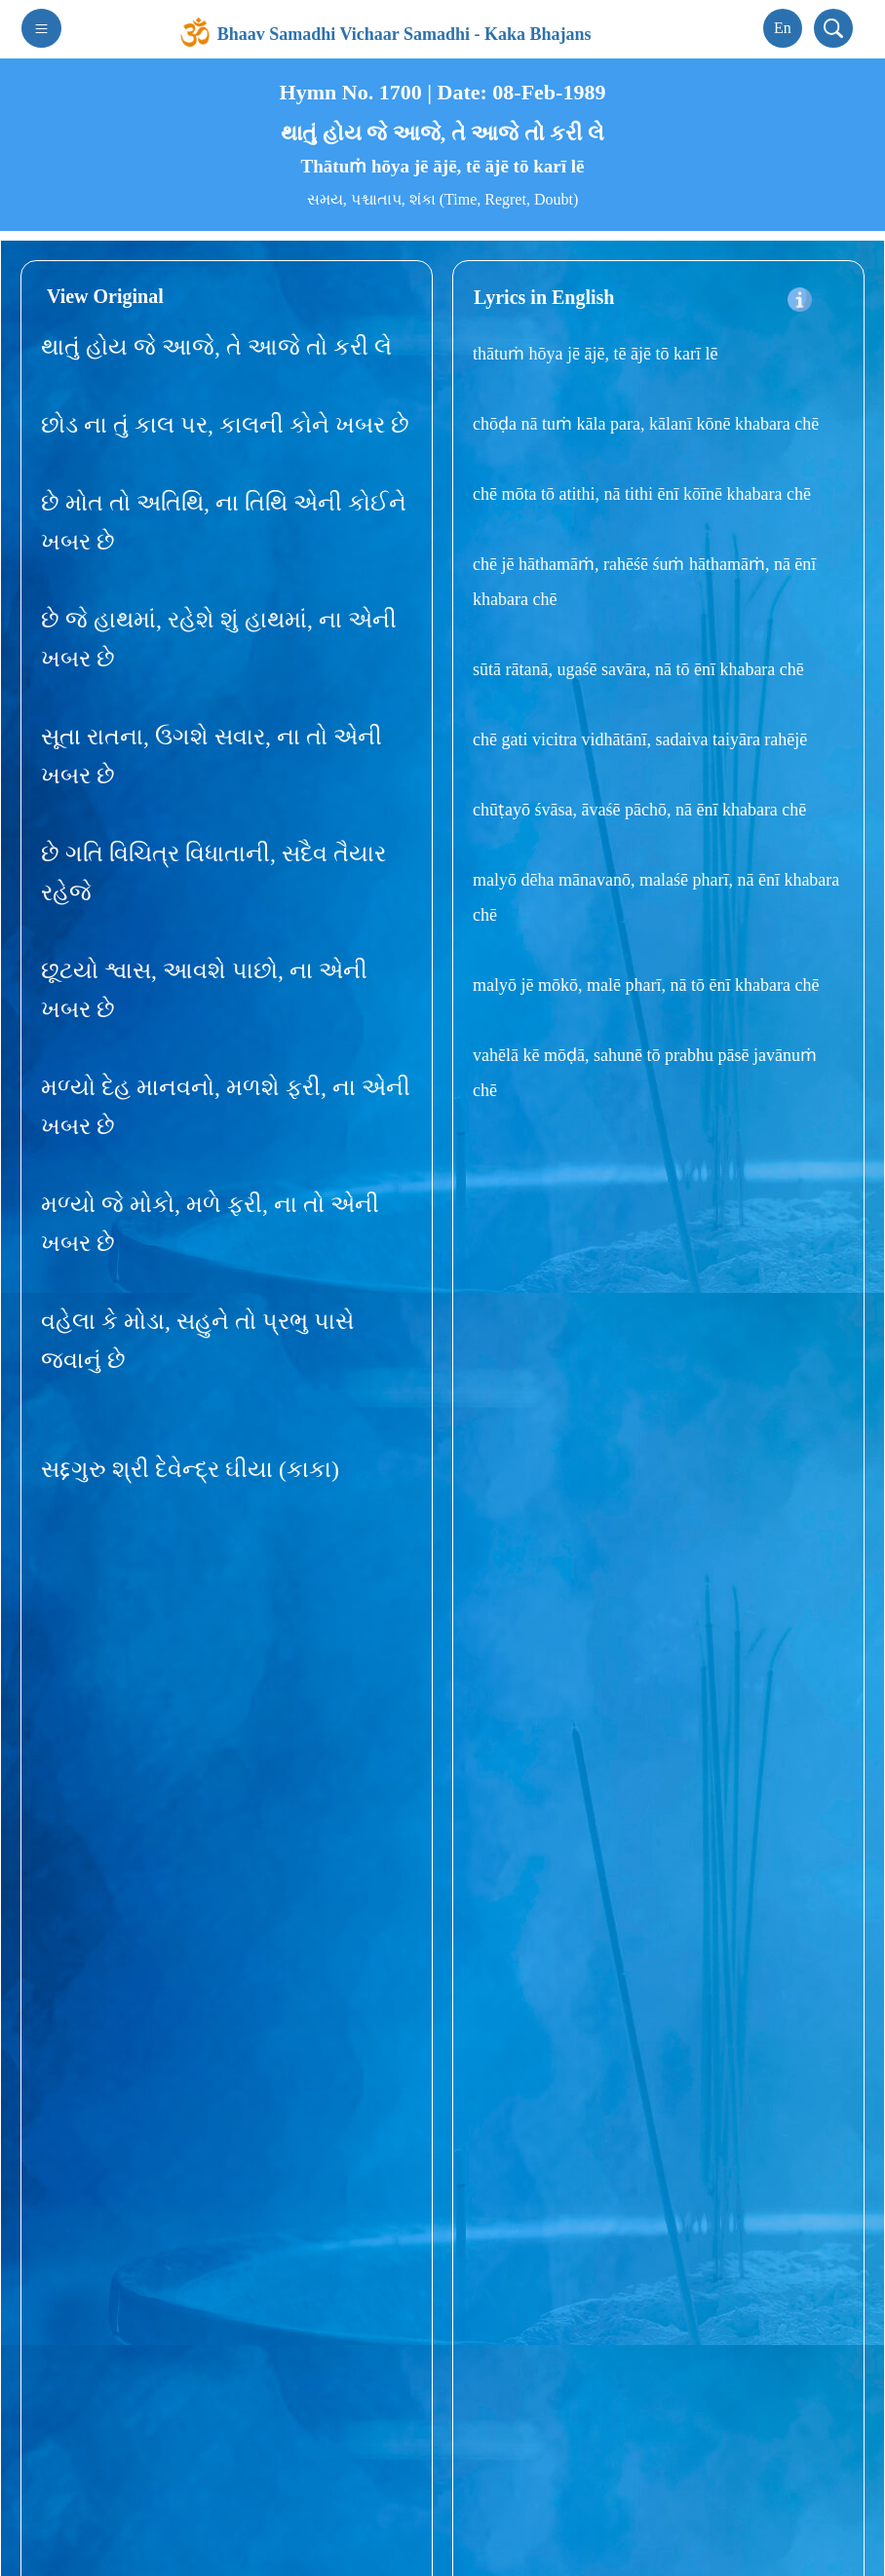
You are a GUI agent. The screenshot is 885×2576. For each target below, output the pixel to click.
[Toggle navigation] (41, 28)
